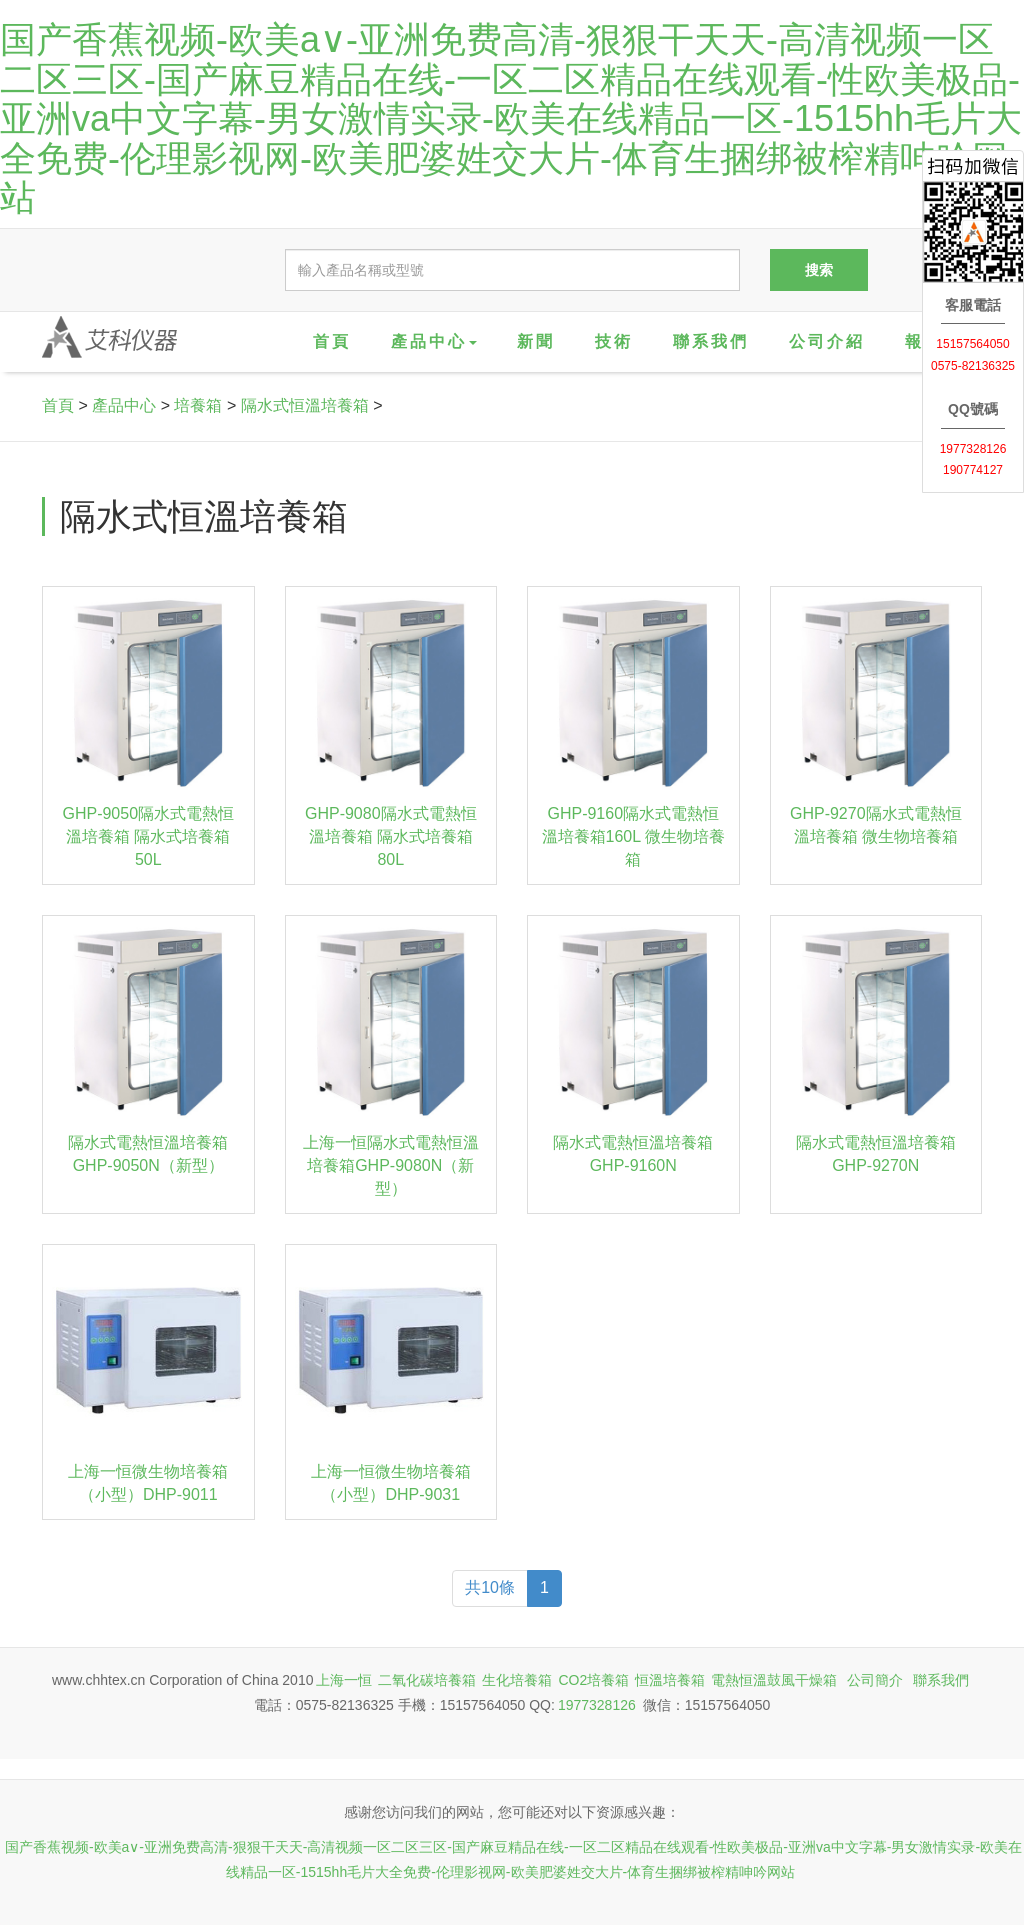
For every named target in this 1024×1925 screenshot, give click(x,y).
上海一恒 (344, 1680)
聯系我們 (711, 341)
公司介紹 (827, 341)
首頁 (332, 341)
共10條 (490, 1587)
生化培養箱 (517, 1680)
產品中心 (124, 405)
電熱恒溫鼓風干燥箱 (774, 1680)
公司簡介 (875, 1680)
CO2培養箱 (593, 1680)
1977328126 (597, 1705)
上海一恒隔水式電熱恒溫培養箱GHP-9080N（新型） (391, 1165)
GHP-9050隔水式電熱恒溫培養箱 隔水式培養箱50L (148, 836)
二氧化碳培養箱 (427, 1680)
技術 (614, 341)
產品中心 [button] (434, 341)
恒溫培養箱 (670, 1680)
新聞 (536, 341)
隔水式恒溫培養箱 (305, 405)
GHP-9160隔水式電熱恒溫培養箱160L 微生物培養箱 (633, 836)
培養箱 (198, 405)
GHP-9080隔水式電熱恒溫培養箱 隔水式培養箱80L (391, 836)
